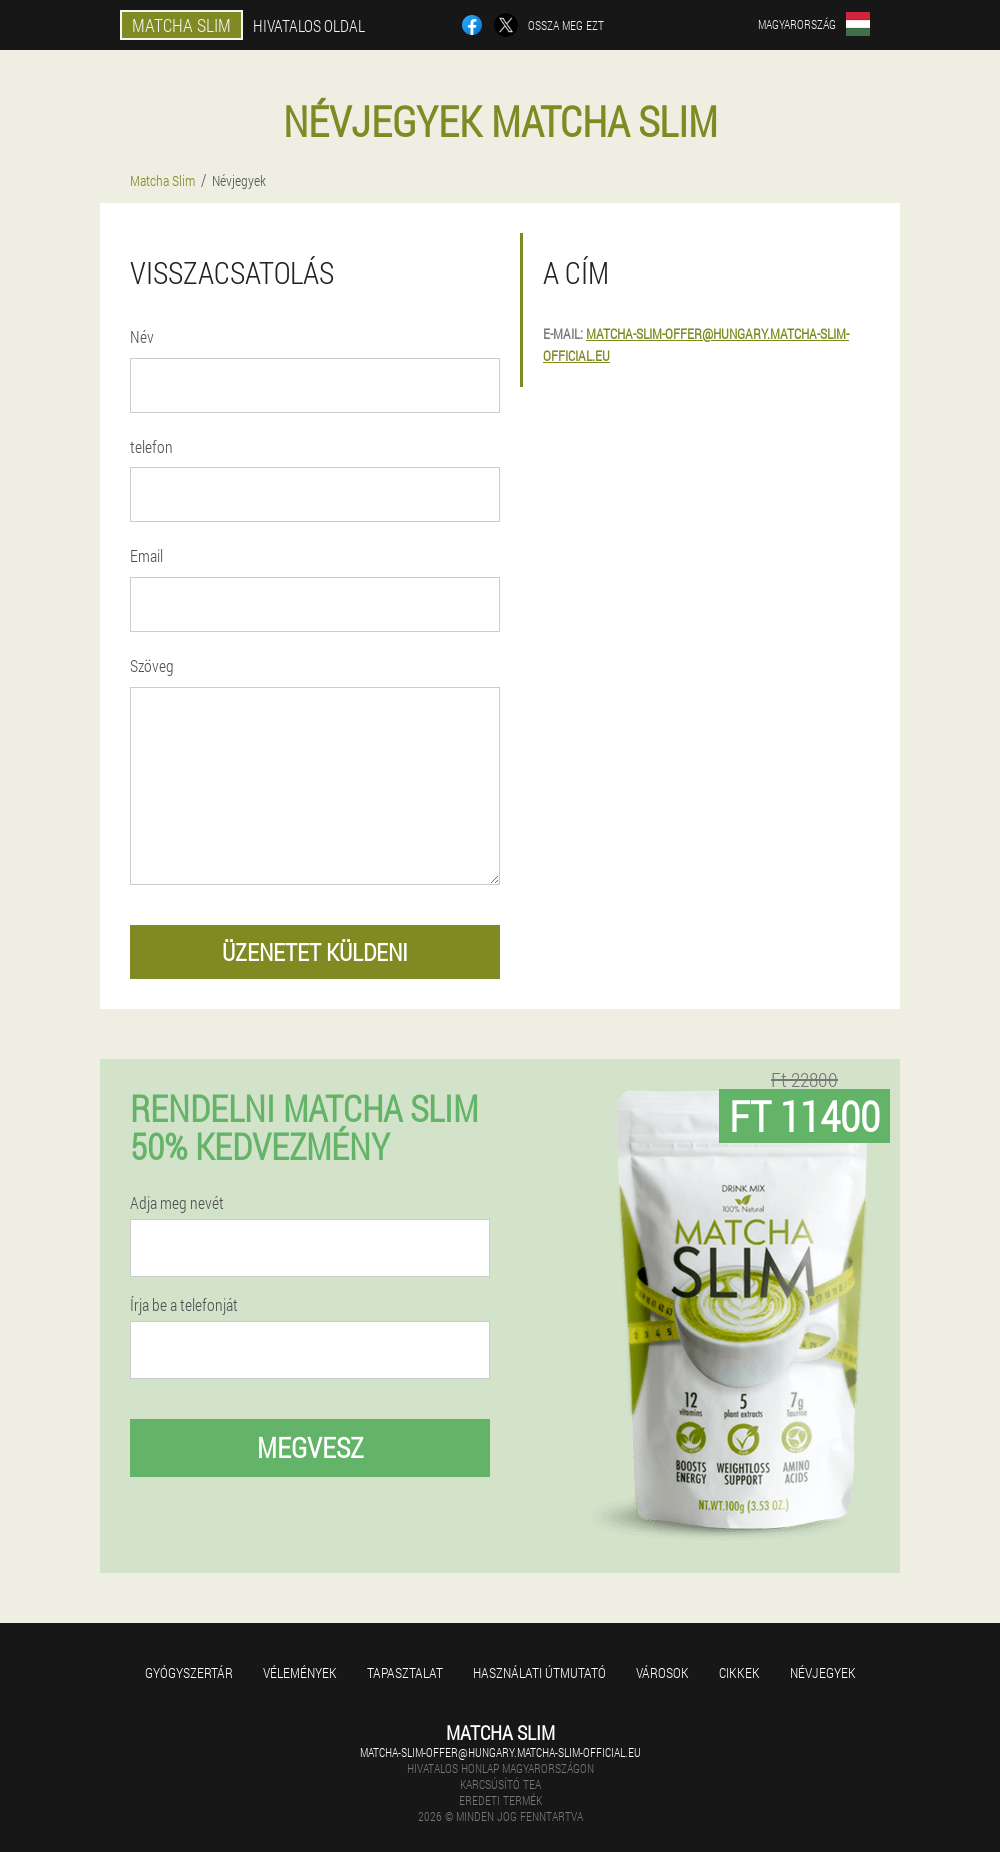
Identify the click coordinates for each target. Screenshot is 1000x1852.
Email (146, 555)
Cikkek (739, 1672)
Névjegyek (823, 1672)
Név (142, 336)
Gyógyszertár (189, 1672)
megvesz (310, 1447)
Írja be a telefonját (184, 1305)
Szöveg (152, 665)
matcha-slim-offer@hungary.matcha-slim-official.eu (500, 1752)
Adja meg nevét (177, 1203)
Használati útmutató (539, 1672)
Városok (662, 1672)
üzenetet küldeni (315, 952)
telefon (151, 446)
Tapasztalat (405, 1672)
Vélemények (300, 1672)
